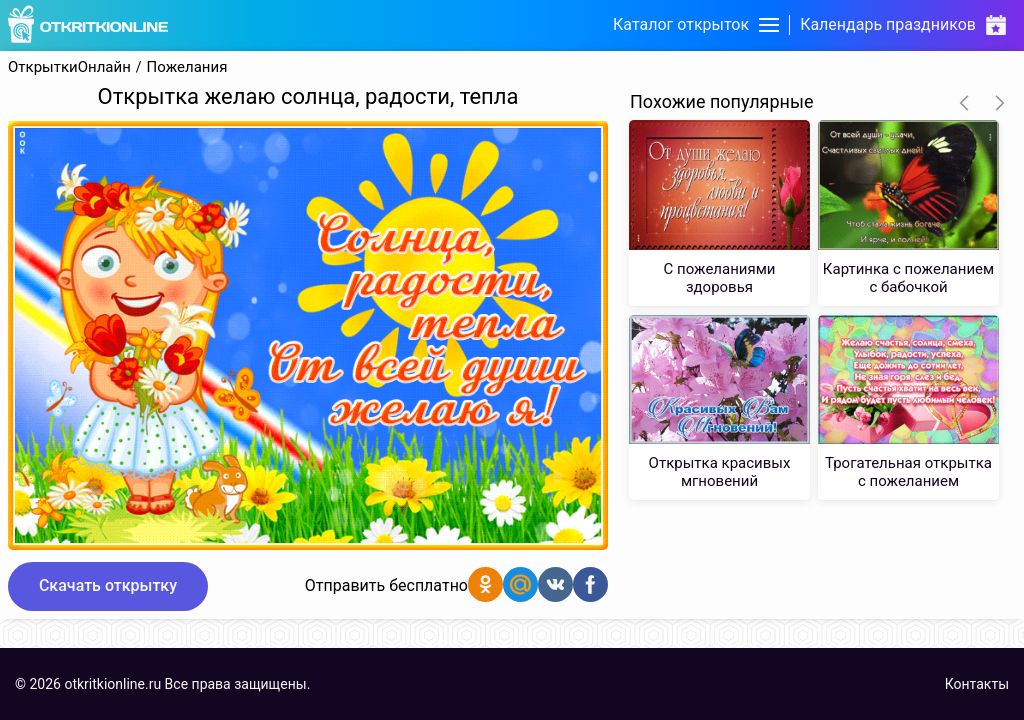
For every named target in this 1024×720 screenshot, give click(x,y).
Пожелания (187, 67)
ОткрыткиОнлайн (69, 67)
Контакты (977, 684)
